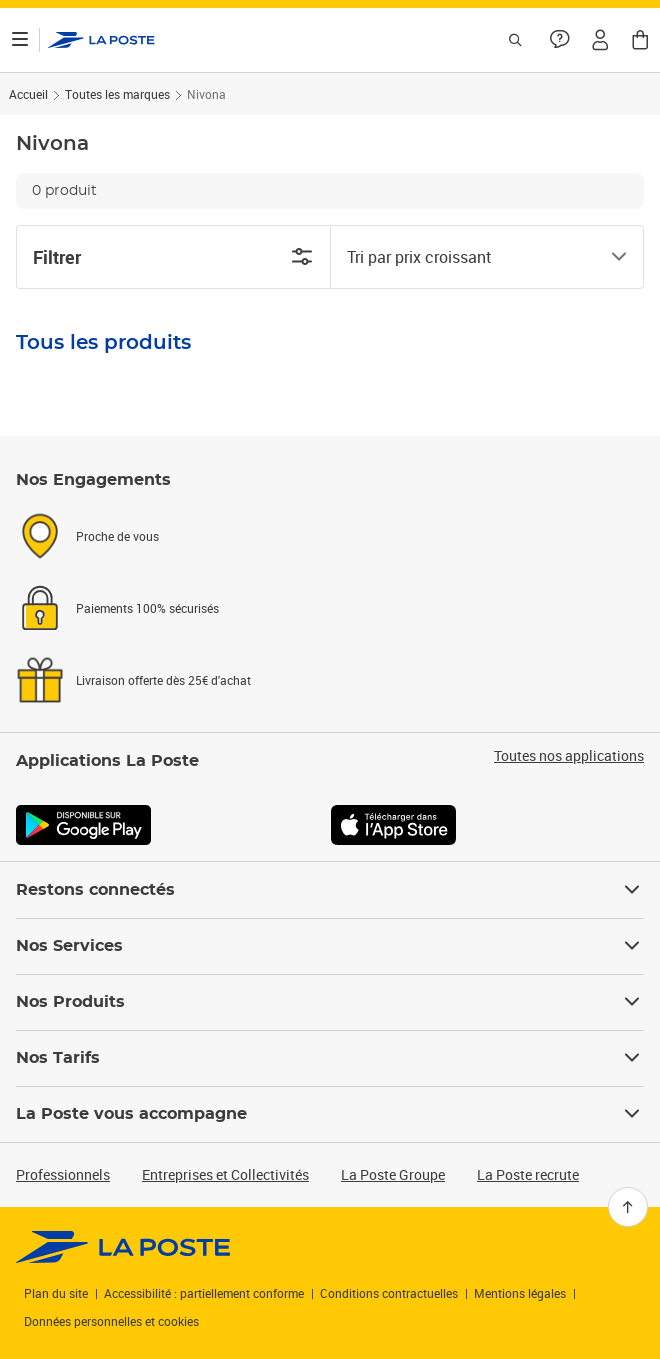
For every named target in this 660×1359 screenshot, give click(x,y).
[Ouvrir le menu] (20, 40)
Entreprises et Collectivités (225, 1174)
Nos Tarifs (330, 1058)
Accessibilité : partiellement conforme (204, 1293)
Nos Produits (330, 1002)
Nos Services (330, 946)
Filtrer (173, 257)
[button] (600, 40)
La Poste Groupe (393, 1174)
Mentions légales (520, 1293)
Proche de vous (117, 536)
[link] (123, 1247)
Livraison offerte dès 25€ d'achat (163, 680)
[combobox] (471, 257)
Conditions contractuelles (389, 1293)
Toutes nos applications (569, 756)
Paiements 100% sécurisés (147, 608)
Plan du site (56, 1293)
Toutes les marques (117, 94)
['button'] (101, 40)
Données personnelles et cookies (111, 1321)
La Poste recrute (528, 1174)
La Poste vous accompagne (330, 1114)
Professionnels (63, 1174)
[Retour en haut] (628, 1207)
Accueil (28, 94)
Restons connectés (330, 890)
